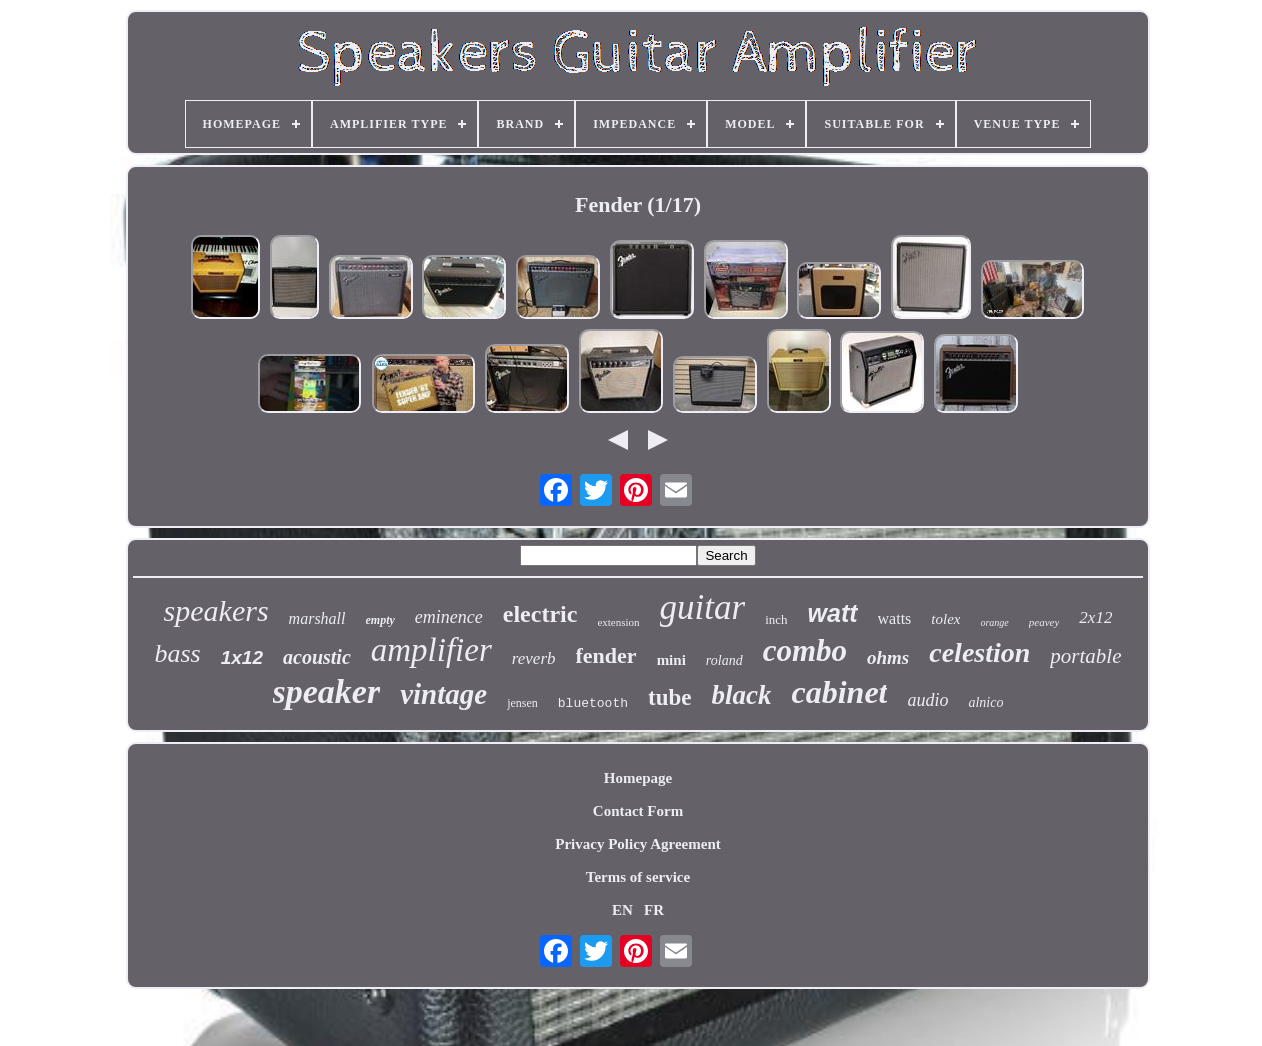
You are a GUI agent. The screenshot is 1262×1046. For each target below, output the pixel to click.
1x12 (242, 657)
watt (833, 613)
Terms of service (638, 877)
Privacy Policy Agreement (638, 844)
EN (622, 910)
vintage (443, 694)
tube (669, 697)
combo (805, 650)
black (741, 695)
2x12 (1095, 617)
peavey (1044, 622)
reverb (534, 658)
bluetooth (593, 703)
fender (606, 655)
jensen (522, 703)
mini (671, 660)
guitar (703, 607)
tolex (945, 619)
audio (927, 700)
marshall (317, 618)
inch (776, 619)
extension (618, 622)
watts (895, 618)
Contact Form (638, 811)
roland (724, 660)
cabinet (839, 692)
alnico (985, 702)
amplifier (431, 650)
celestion (979, 652)
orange (994, 622)
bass (177, 653)
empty (380, 620)
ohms (888, 657)
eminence (449, 617)
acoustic (317, 657)
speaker (327, 691)
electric (540, 614)
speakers (216, 610)
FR (654, 910)
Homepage (638, 778)
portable (1085, 656)
